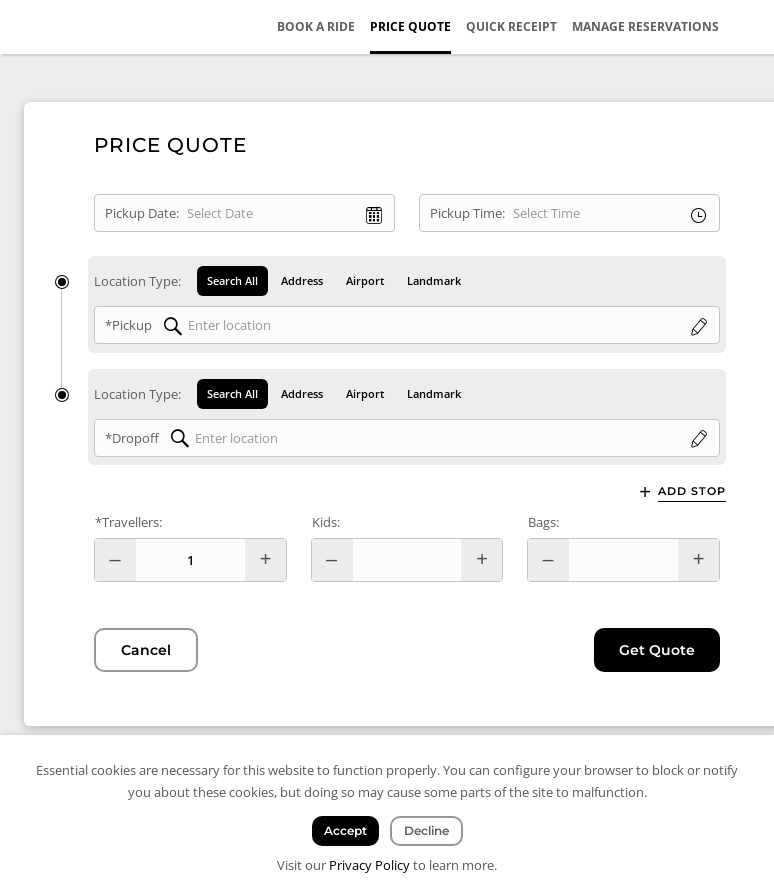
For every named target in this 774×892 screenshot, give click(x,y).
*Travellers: (128, 522)
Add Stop (692, 491)
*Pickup (128, 325)
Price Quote (410, 26)
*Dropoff (132, 438)
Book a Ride (316, 26)
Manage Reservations (645, 26)
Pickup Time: (467, 213)
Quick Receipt (511, 26)
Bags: (543, 522)
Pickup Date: (142, 213)
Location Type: (137, 281)
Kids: (326, 522)
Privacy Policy (369, 865)
